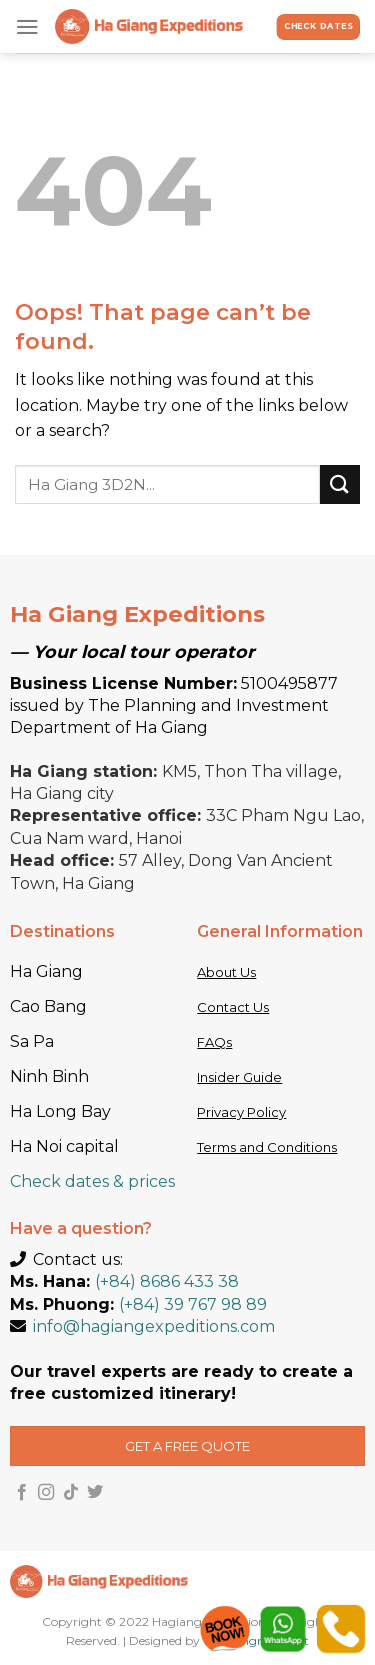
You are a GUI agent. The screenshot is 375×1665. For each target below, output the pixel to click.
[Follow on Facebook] (22, 1493)
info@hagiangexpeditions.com (154, 1326)
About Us (226, 972)
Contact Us (233, 1007)
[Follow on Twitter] (95, 1493)
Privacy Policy (241, 1112)
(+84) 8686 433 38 (167, 1281)
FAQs (214, 1042)
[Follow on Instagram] (46, 1493)
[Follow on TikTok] (71, 1493)
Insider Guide (239, 1077)
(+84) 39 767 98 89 (193, 1304)
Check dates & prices (92, 1181)
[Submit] (340, 484)
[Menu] (27, 27)
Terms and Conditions (267, 1147)
